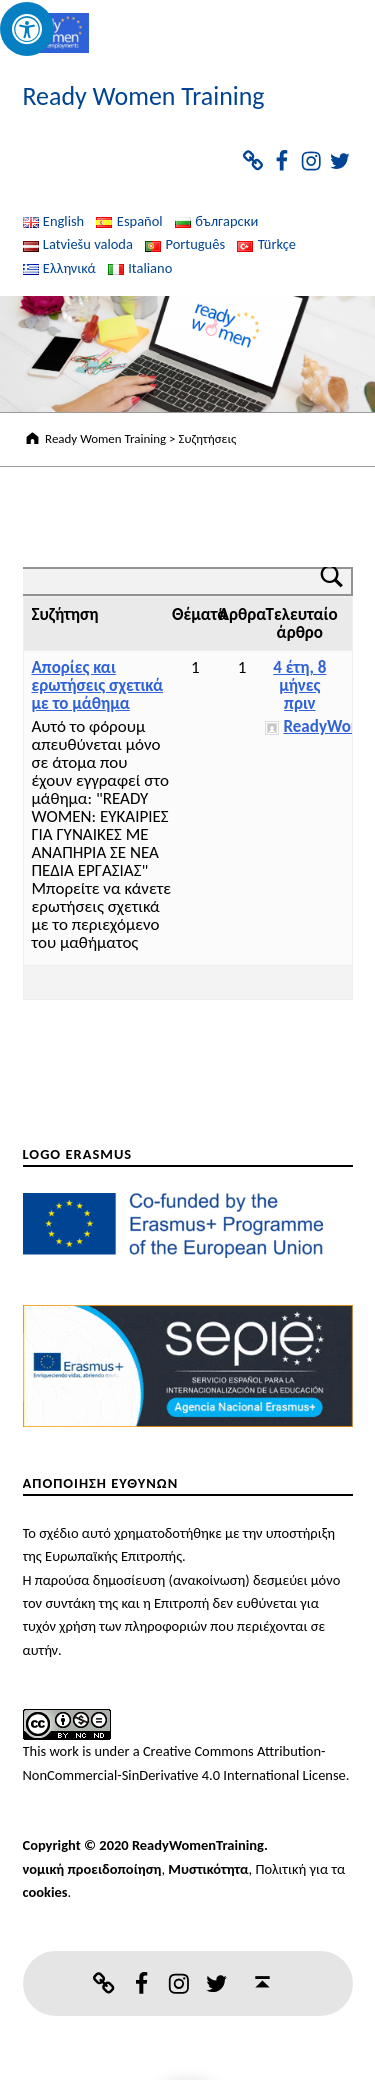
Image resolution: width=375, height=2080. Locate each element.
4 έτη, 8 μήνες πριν (299, 685)
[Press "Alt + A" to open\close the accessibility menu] (27, 29)
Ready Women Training (144, 96)
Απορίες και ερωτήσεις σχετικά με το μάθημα (98, 685)
